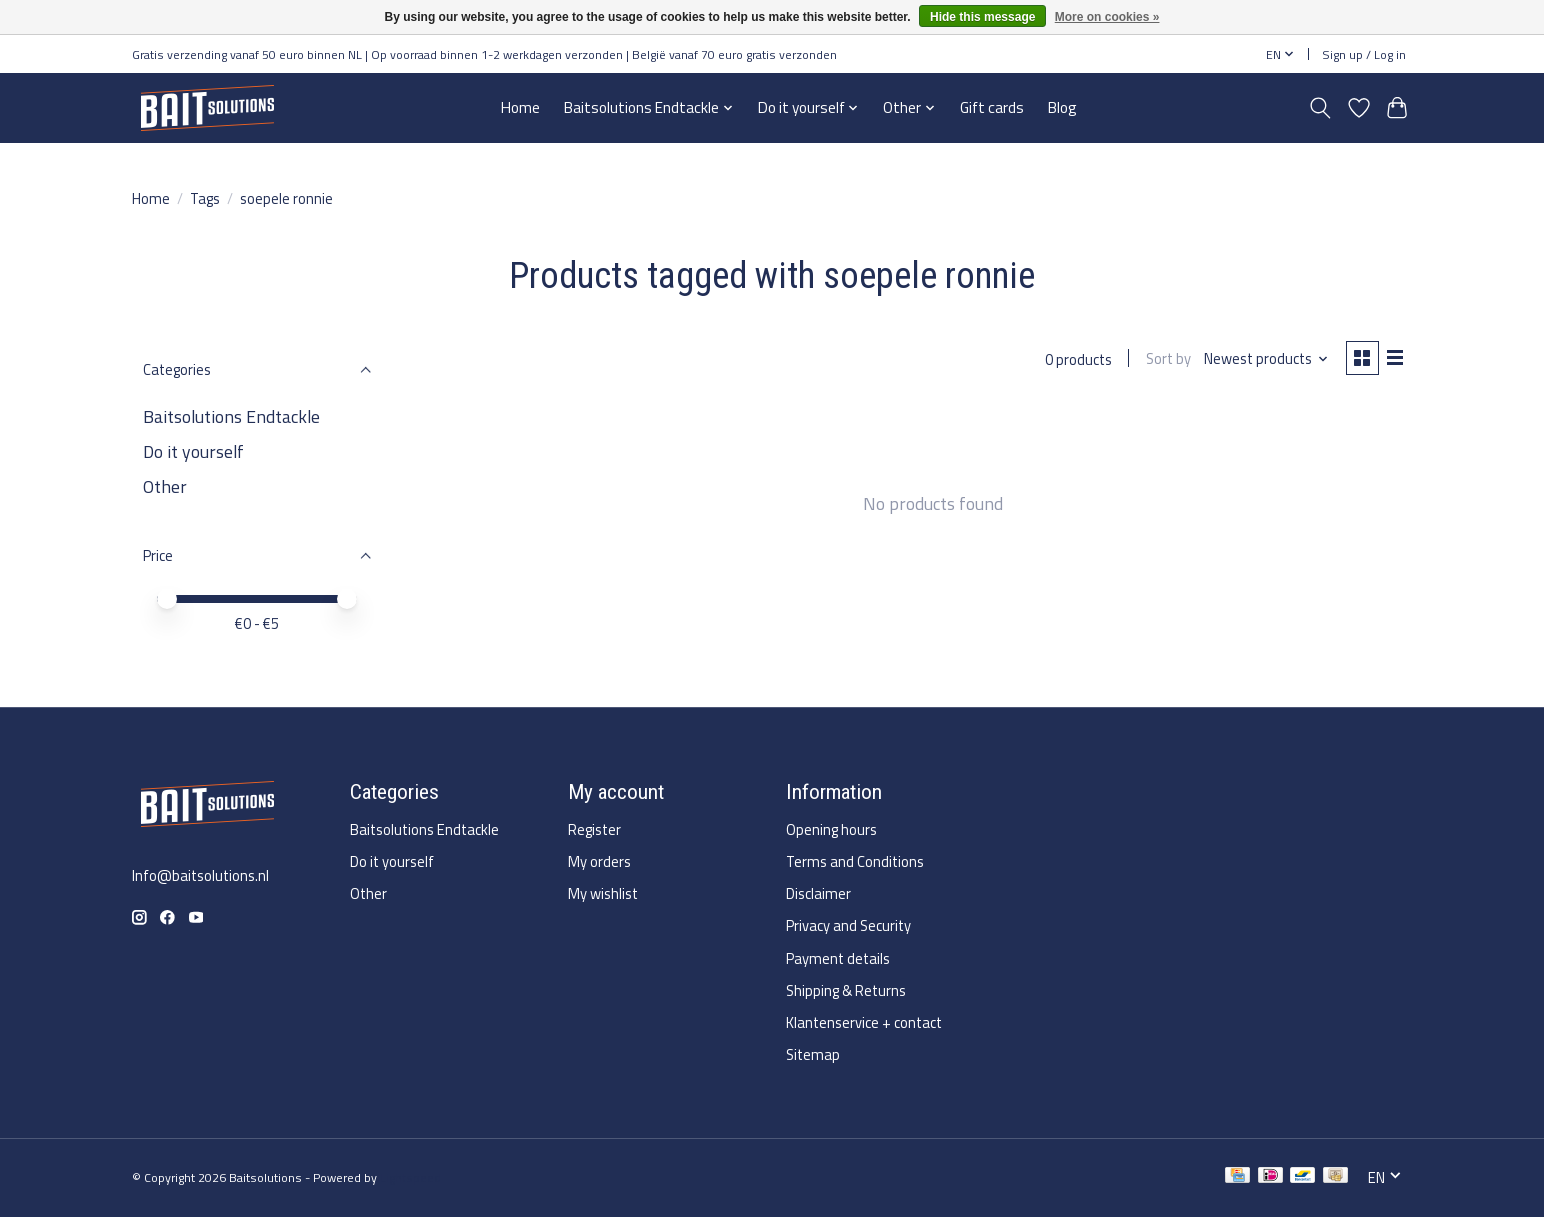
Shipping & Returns (846, 990)
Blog (1062, 107)
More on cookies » (1107, 17)
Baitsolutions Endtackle (231, 416)
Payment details (838, 958)
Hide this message (982, 17)
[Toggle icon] (1320, 108)
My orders (599, 861)
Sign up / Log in (1364, 54)
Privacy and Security (848, 925)
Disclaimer (818, 893)
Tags (205, 198)
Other (165, 486)
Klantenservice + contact (864, 1022)
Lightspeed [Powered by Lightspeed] (410, 1177)
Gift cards (992, 107)
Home (520, 107)
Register (594, 829)
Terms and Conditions (855, 861)
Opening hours (831, 829)
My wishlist (603, 893)
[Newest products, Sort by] (1264, 359)
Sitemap (813, 1054)
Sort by (1165, 359)
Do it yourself (193, 451)
